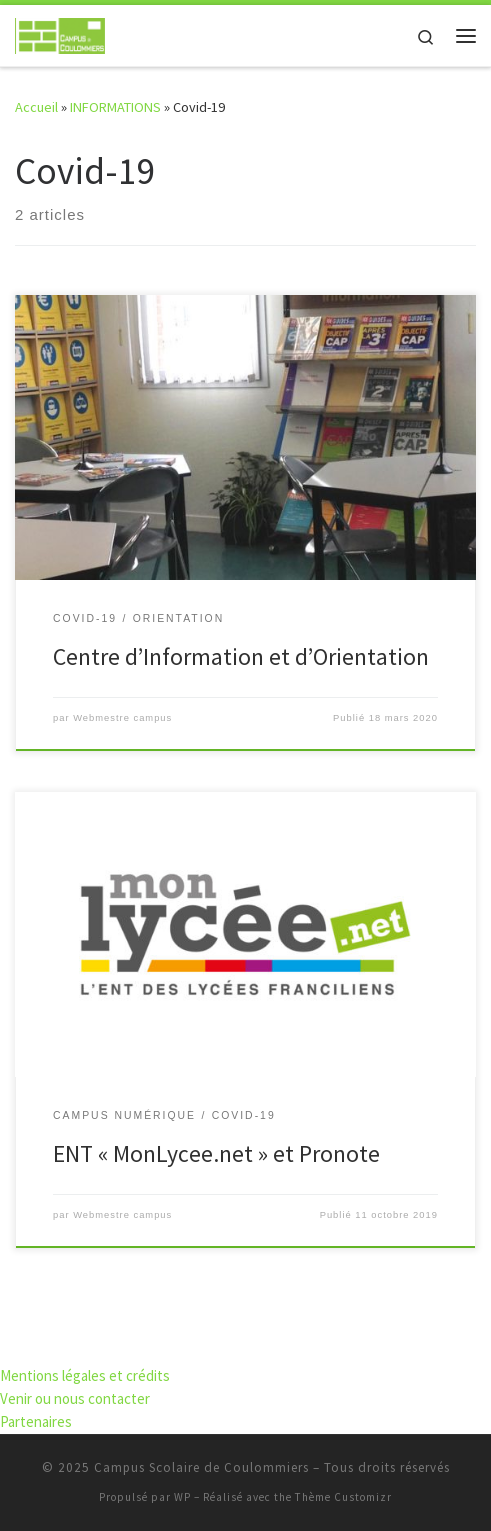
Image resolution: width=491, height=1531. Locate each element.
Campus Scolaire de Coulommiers (201, 1467)
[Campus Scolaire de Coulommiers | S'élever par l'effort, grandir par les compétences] (60, 33)
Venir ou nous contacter (75, 1398)
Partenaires (36, 1421)
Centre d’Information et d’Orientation (241, 656)
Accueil (36, 107)
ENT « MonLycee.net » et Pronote (216, 1153)
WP (182, 1497)
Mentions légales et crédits (85, 1375)
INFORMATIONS (115, 107)
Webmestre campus (122, 718)
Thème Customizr (343, 1497)
